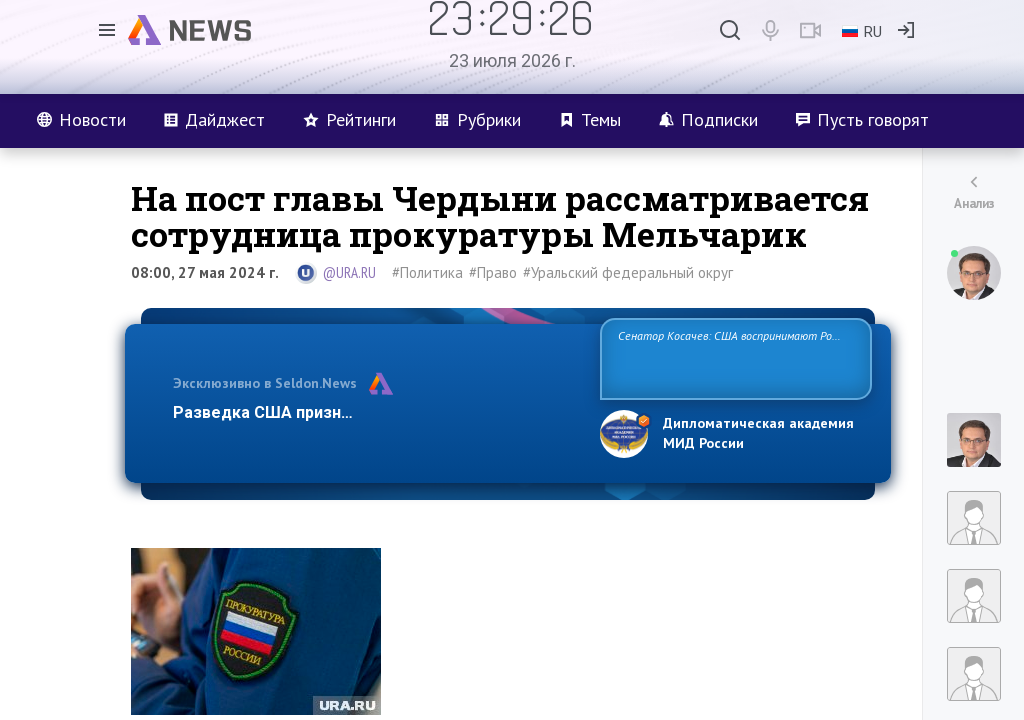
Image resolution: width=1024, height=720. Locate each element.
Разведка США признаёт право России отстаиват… (375, 412)
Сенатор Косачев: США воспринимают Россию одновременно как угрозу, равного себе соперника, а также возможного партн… (735, 357)
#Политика (427, 272)
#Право (493, 272)
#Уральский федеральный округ (628, 272)
